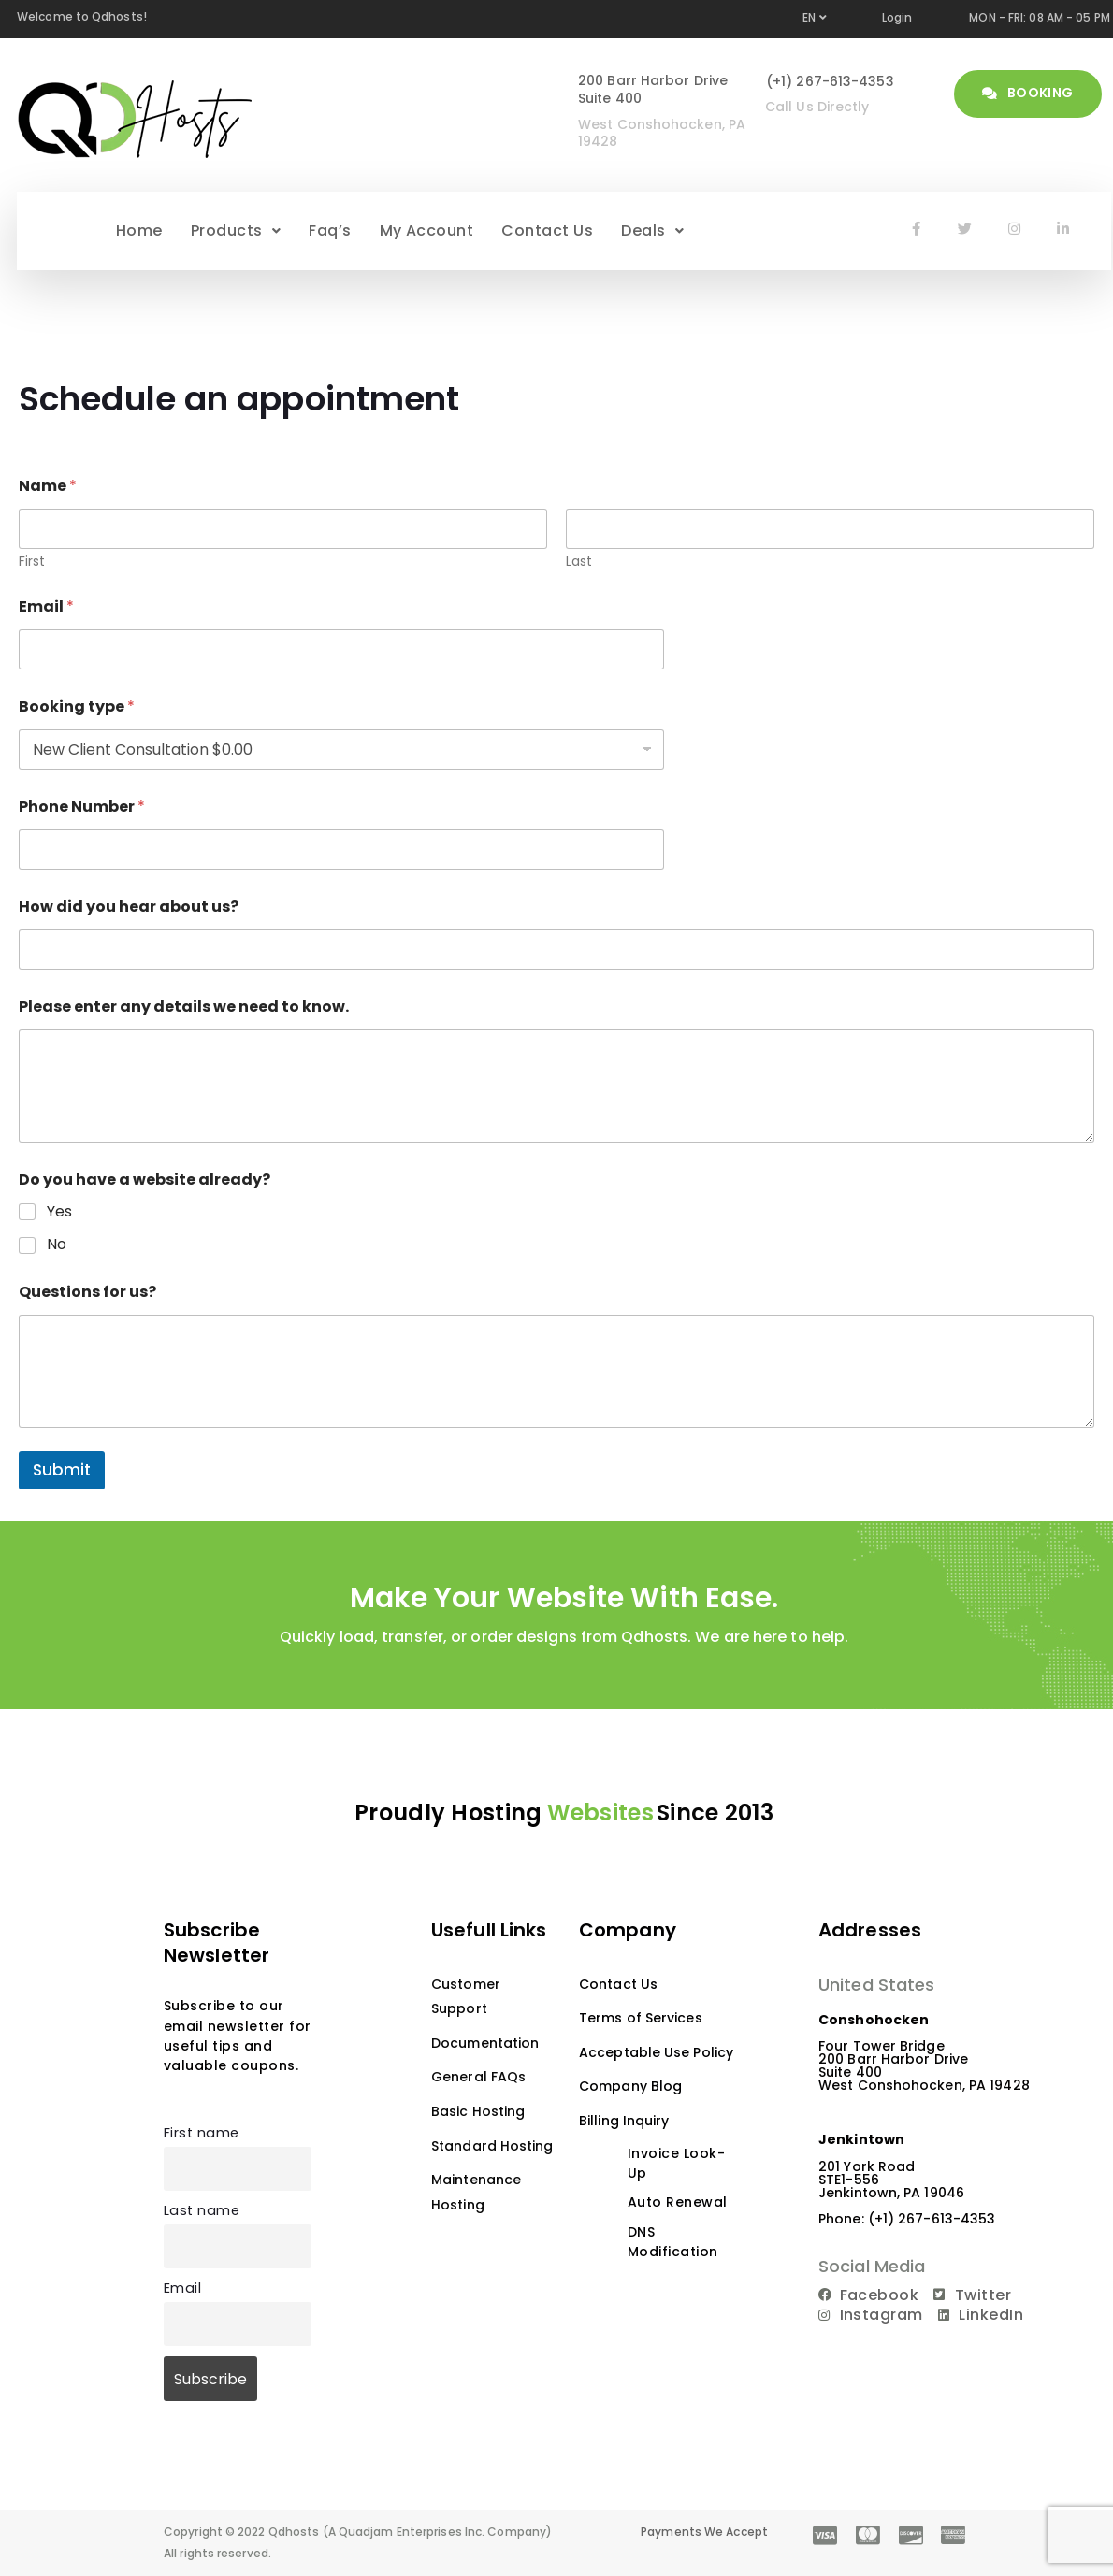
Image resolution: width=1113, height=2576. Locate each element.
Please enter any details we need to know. (184, 1006)
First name (201, 2132)
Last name (201, 2210)
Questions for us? (87, 1292)
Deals (652, 230)
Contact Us (547, 230)
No (56, 1245)
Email (46, 606)
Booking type (77, 706)
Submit (62, 1470)
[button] (236, 230)
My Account (427, 230)
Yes (59, 1212)
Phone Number (82, 806)
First (32, 561)
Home (139, 230)
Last (579, 561)
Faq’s (330, 230)
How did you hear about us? (128, 906)
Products (236, 230)
